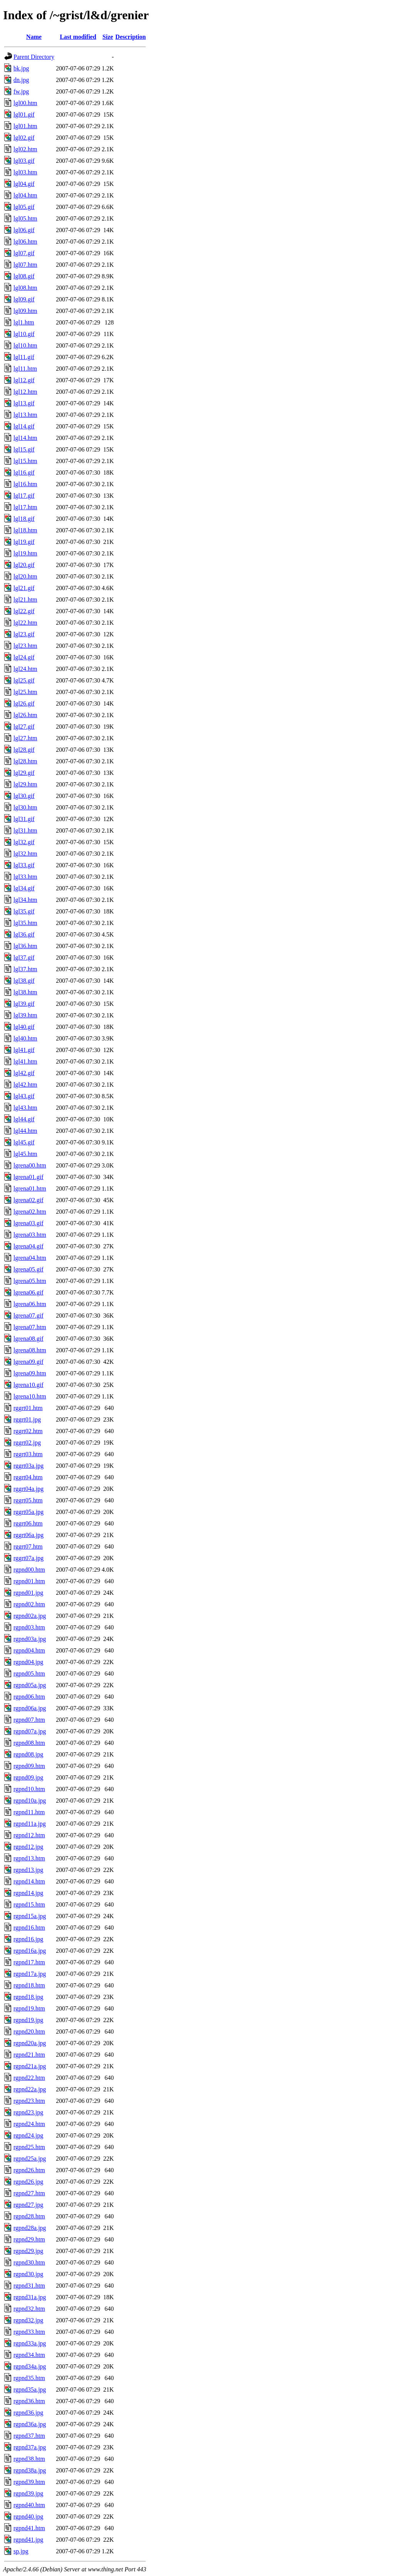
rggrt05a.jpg (28, 1512)
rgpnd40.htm (29, 2505)
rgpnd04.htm (29, 1650)
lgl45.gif (24, 1142)
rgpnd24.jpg (28, 2135)
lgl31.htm (25, 830)
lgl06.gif (24, 230)
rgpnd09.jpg (28, 1777)
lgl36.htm (25, 946)
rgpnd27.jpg (28, 2204)
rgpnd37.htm (29, 2435)
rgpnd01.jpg (28, 1592)
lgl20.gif (24, 565)
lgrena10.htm (29, 1396)
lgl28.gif (24, 749)
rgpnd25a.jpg (29, 2158)
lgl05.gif (24, 207)
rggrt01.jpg (27, 1419)
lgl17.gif (24, 495)
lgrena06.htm (29, 1304)
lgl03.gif (24, 160)
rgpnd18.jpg (28, 1997)
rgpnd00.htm (29, 1569)
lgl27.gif (24, 726)
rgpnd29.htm (29, 2239)
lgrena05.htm (29, 1281)
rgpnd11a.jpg (29, 1823)
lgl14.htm (25, 438)
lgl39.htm (25, 1015)
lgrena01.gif (28, 1177)
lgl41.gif (24, 1050)
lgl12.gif (24, 380)
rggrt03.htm (28, 1454)
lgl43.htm (25, 1107)
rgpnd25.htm (29, 2147)
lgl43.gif (24, 1096)
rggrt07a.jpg (28, 1558)
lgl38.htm (25, 992)
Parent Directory (33, 57)
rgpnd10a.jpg (29, 1800)
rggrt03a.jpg (28, 1465)
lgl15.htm (25, 461)
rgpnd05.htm (29, 1673)
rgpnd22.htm (29, 2077)
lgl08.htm (25, 287)
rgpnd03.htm (29, 1627)
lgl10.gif (24, 334)
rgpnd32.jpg (28, 2320)
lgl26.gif (24, 703)
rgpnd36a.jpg (29, 2424)
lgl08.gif (24, 276)
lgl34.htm (25, 900)
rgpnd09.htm (29, 1766)
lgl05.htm (25, 218)
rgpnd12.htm (29, 1835)
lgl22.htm (25, 622)
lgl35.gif (24, 911)
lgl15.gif (24, 449)
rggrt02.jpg (27, 1442)
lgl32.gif (24, 842)
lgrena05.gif (28, 1269)
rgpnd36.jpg (28, 2412)
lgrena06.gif (28, 1292)
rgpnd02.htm (29, 1604)
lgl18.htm (25, 530)
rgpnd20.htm (29, 2031)
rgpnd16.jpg (28, 1939)
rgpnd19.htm (29, 2008)
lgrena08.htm (29, 1350)
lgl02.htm (25, 149)
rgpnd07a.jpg (29, 1731)
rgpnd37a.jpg (29, 2447)
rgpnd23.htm (29, 2101)
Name (34, 36)
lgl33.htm (25, 876)
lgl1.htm (23, 322)
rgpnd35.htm (29, 2378)
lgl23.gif (24, 634)
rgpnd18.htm (29, 1985)
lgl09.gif (24, 299)
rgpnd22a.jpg (29, 2089)
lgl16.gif (24, 472)
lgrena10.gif (28, 1385)
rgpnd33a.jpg (29, 2343)
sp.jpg (20, 2551)
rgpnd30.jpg (28, 2274)
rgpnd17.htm (29, 1962)
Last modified (78, 36)
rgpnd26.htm (29, 2170)
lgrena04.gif (28, 1246)
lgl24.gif (24, 657)
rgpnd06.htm (29, 1696)
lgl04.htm (25, 195)
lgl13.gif (24, 403)
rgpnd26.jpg (28, 2181)
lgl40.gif (24, 1027)
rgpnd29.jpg (28, 2251)
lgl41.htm (25, 1061)
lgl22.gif (24, 611)
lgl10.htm (25, 345)
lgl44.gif (24, 1119)
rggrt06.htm (28, 1523)
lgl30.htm (25, 807)
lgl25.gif (24, 680)
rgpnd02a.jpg (29, 1616)
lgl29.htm (25, 784)
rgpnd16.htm (29, 1927)
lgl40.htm (25, 1038)
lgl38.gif (24, 980)
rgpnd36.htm (29, 2401)
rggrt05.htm (28, 1500)
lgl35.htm (25, 923)
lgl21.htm (25, 599)
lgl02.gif (24, 137)
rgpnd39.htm (29, 2482)
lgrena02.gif (28, 1200)
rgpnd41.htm (29, 2528)
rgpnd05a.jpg (29, 1685)
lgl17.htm (25, 507)
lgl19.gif (24, 542)
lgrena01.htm (29, 1188)
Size (107, 36)
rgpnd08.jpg (28, 1754)
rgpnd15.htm (29, 1904)
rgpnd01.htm (29, 1581)
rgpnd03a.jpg (29, 1639)
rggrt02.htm (28, 1431)
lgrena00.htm (29, 1165)
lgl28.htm (25, 761)
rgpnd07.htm (29, 1719)
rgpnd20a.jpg (29, 2043)
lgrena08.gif (28, 1338)
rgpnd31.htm (29, 2285)
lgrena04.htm (29, 1258)
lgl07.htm (25, 264)
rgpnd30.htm (29, 2262)
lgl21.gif (24, 588)
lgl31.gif (24, 819)
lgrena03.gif (28, 1223)
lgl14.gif (24, 426)
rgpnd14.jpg (28, 1893)
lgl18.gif (24, 518)
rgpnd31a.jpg (29, 2297)
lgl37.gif (24, 957)
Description (130, 36)
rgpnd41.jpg (28, 2539)
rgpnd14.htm (29, 1881)
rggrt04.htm (28, 1477)
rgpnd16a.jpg (29, 1950)
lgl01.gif (24, 114)
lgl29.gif (24, 772)
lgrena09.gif (28, 1361)
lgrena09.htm (29, 1373)
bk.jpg (21, 68)
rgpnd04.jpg (28, 1662)
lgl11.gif (23, 357)
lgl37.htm (25, 969)
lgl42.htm (25, 1084)
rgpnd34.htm (29, 2355)
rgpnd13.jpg (28, 1870)
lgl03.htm (25, 172)
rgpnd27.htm (29, 2193)
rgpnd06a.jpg (29, 1708)
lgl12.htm (25, 391)
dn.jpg (21, 80)
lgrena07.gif (28, 1315)
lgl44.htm (25, 1130)
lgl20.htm (25, 576)
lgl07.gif (24, 253)
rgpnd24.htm (29, 2124)
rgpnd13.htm (29, 1858)
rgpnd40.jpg (28, 2516)
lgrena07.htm (29, 1327)
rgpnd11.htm (29, 1812)
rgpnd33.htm (29, 2331)
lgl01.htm (25, 126)
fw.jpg (21, 91)
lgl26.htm (25, 715)
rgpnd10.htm (29, 1789)
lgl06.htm (25, 241)
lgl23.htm (25, 645)
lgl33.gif (24, 865)
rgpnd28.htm (29, 2216)
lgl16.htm (25, 484)
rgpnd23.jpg (28, 2112)
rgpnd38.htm (29, 2459)
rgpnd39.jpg (28, 2493)
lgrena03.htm (29, 1234)
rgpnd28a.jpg (29, 2228)
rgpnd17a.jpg (29, 1973)
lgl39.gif (24, 1003)
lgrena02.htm (29, 1211)
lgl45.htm (25, 1154)
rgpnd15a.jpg (29, 1916)
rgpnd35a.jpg (29, 2389)
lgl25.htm (25, 692)
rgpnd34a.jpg (29, 2366)
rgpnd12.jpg (28, 1846)
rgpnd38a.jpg (29, 2470)
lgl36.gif (24, 934)
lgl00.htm (25, 103)
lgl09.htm (25, 311)
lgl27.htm (25, 738)
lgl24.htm (25, 669)
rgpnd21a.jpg (29, 2066)
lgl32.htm (25, 853)
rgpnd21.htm (29, 2054)
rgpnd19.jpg (28, 2020)
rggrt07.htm (28, 1546)
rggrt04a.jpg (28, 1488)
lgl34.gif (24, 888)
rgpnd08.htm (29, 1743)
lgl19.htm (25, 553)
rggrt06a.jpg (28, 1535)
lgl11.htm (25, 368)
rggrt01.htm (28, 1408)
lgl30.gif (24, 796)
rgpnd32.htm (29, 2308)
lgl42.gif (24, 1073)
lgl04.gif (24, 184)
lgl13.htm (25, 414)
